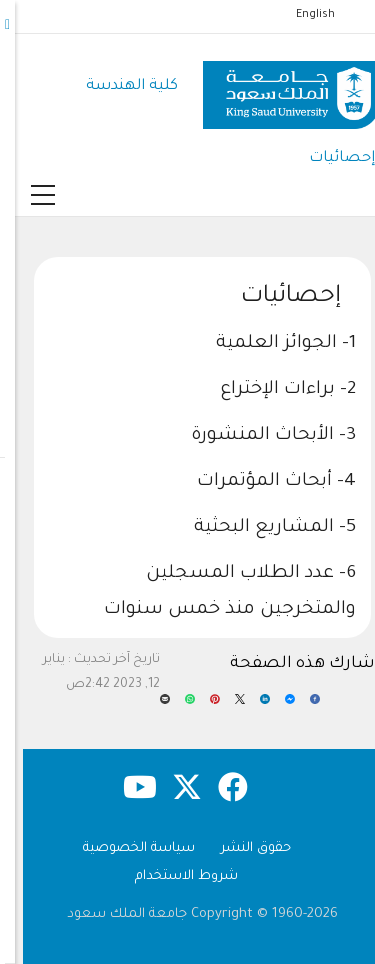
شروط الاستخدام (171, 876)
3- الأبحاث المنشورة (258, 436)
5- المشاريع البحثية (260, 528)
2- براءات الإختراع (273, 390)
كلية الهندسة (117, 86)
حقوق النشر (241, 848)
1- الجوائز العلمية (271, 344)
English (300, 15)
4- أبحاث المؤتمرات (261, 482)
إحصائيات (327, 158)
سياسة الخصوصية (124, 848)
